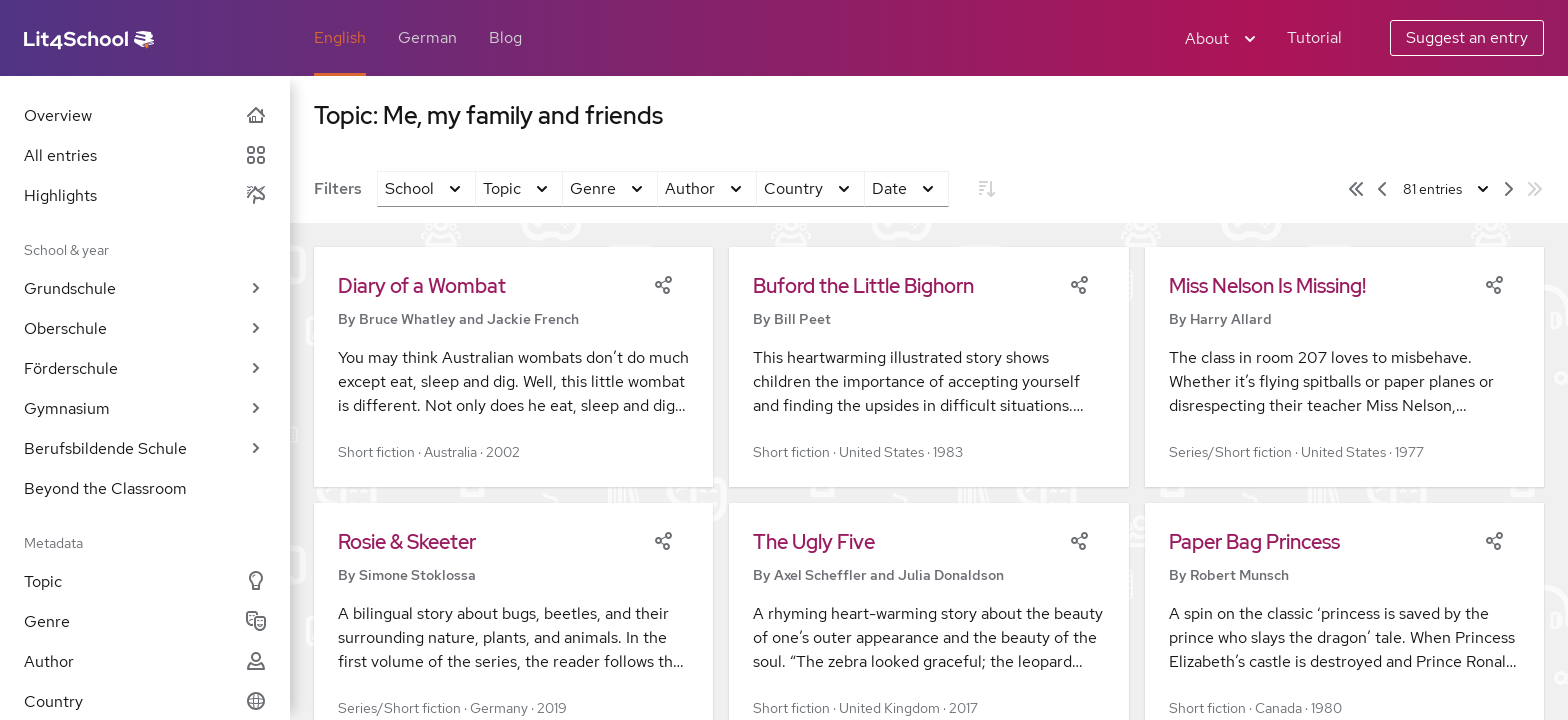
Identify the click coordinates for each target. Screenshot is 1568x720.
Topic (145, 581)
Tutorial (1314, 37)
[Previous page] (1382, 189)
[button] (513, 367)
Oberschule (145, 328)
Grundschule (145, 288)
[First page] (1356, 189)
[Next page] (1509, 189)
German (427, 37)
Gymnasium (145, 408)
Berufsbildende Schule (145, 448)
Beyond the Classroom (105, 488)
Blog (505, 37)
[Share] (663, 283)
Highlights (145, 195)
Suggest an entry (1467, 37)
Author (145, 661)
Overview (145, 115)
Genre (145, 621)
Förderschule (145, 368)
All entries (145, 155)
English (340, 37)
